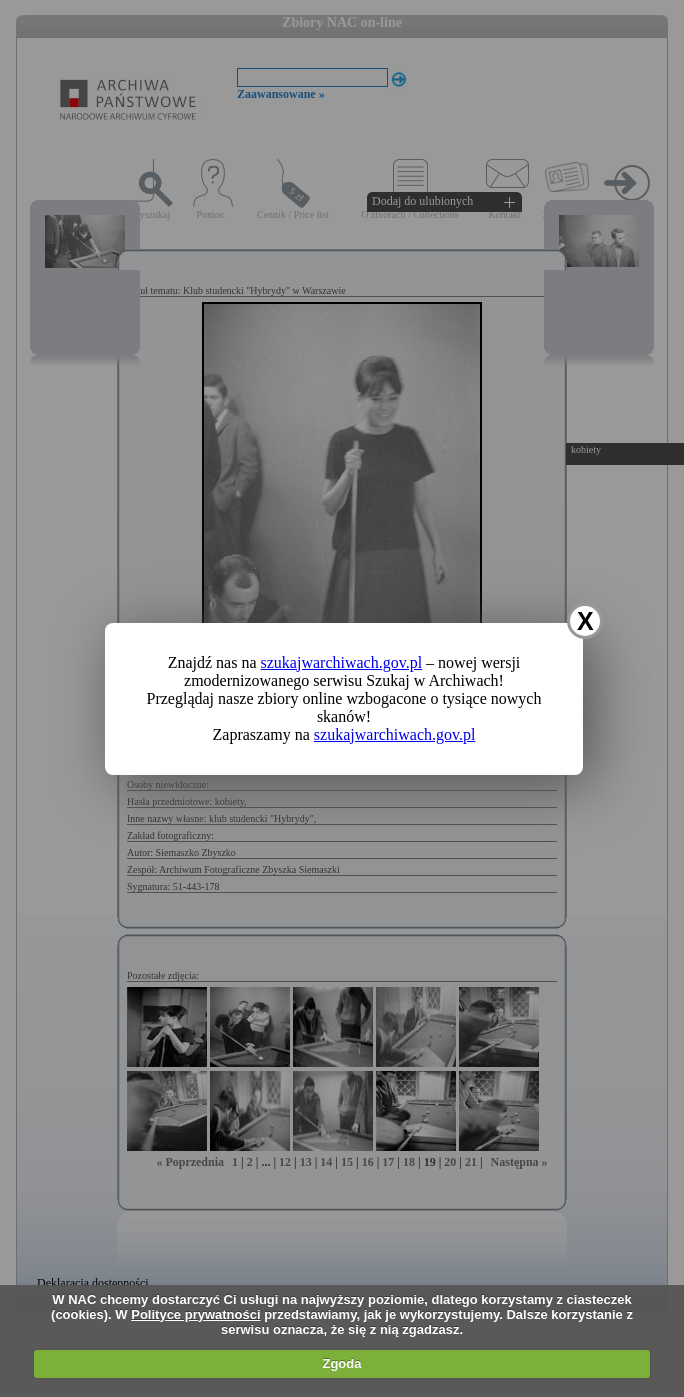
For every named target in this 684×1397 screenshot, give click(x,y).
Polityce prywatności (195, 1314)
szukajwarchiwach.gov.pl (342, 662)
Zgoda (341, 1363)
